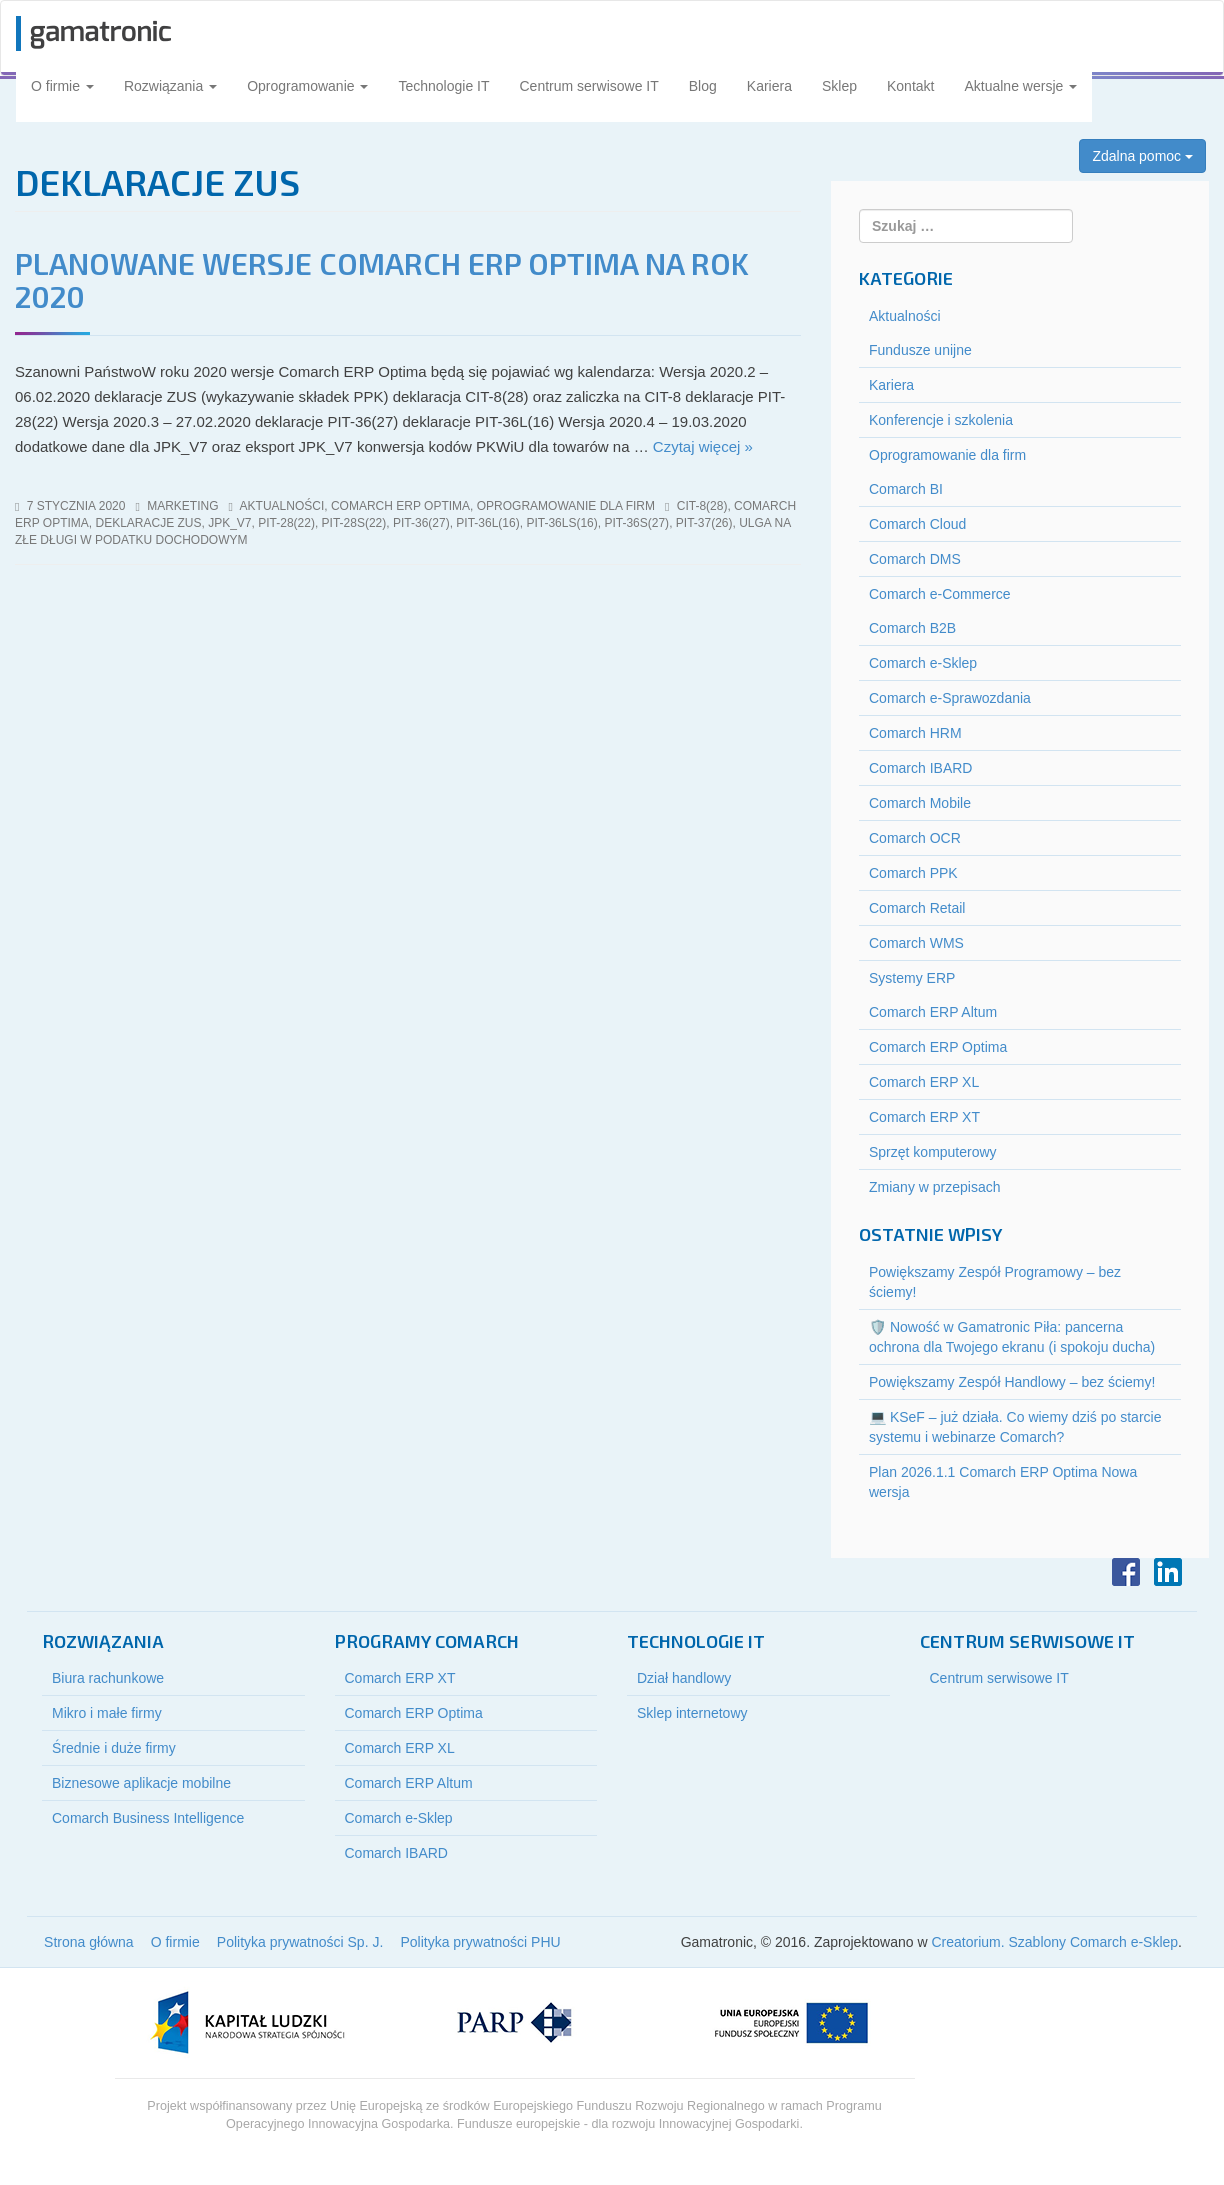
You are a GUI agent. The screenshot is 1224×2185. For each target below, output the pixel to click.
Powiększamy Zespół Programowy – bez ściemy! (995, 1282)
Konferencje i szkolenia (941, 420)
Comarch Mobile (920, 803)
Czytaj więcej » (703, 446)
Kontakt (910, 86)
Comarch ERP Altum (933, 1012)
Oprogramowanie (307, 86)
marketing (182, 506)
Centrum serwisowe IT (589, 86)
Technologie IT (443, 86)
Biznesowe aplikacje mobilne (141, 1783)
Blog (703, 86)
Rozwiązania (170, 86)
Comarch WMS (916, 943)
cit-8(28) (702, 506)
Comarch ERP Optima (400, 506)
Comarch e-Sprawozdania (950, 698)
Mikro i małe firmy (107, 1713)
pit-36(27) (421, 523)
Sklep (839, 86)
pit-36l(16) (487, 523)
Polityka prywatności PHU (480, 1942)
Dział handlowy (684, 1678)
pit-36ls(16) (561, 523)
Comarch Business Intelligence (148, 1818)
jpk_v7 (229, 523)
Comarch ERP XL (924, 1082)
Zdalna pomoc (1142, 156)
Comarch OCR (915, 838)
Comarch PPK (913, 873)
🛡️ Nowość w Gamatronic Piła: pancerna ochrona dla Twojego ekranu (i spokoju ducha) (1012, 1337)
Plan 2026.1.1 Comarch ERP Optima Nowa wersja (1003, 1482)
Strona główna (89, 1942)
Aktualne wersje (1020, 86)
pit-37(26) (704, 523)
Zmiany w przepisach (935, 1187)
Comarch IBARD (920, 768)
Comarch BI (906, 489)
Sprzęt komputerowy (933, 1152)
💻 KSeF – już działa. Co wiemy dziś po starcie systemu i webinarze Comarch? (1015, 1427)
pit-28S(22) (354, 523)
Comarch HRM (915, 733)
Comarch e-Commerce (940, 594)
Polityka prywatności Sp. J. (300, 1942)
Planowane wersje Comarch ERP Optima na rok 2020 (382, 279)
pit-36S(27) (636, 523)
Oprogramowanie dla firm (566, 506)
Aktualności (282, 506)
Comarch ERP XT (924, 1117)
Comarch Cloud (917, 524)
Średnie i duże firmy (114, 1748)
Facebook (1126, 1572)
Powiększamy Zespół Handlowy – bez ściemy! (1012, 1382)
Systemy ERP (912, 978)
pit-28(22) (286, 523)
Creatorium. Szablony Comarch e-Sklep (1054, 1942)
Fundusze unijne (920, 350)
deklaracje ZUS (148, 523)
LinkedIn (1168, 1572)
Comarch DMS (915, 559)
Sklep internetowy (692, 1713)
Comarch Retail (917, 908)
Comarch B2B (912, 628)
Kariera (769, 86)
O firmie (62, 86)
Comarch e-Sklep (923, 663)
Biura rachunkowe (108, 1678)
